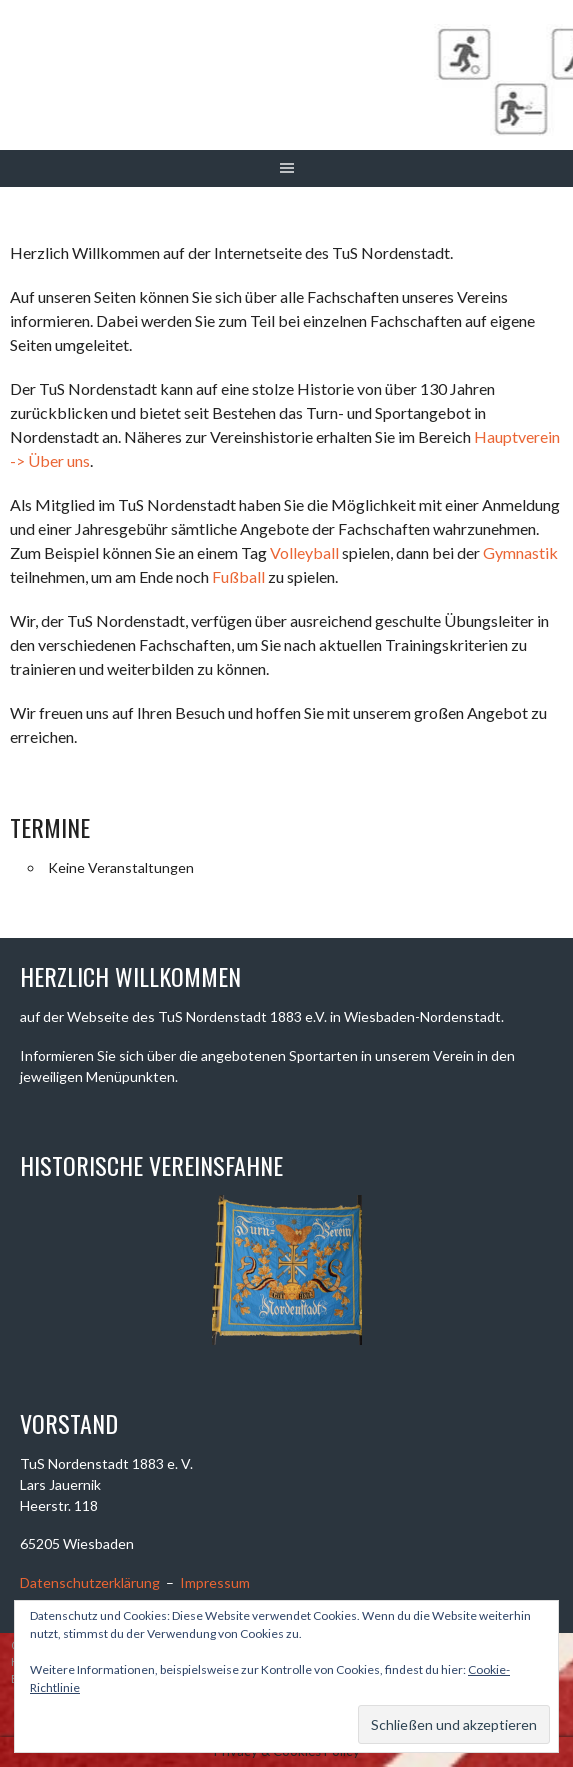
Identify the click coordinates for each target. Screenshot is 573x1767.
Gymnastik (520, 552)
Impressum (215, 1582)
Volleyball (304, 552)
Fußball (238, 576)
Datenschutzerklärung (90, 1582)
